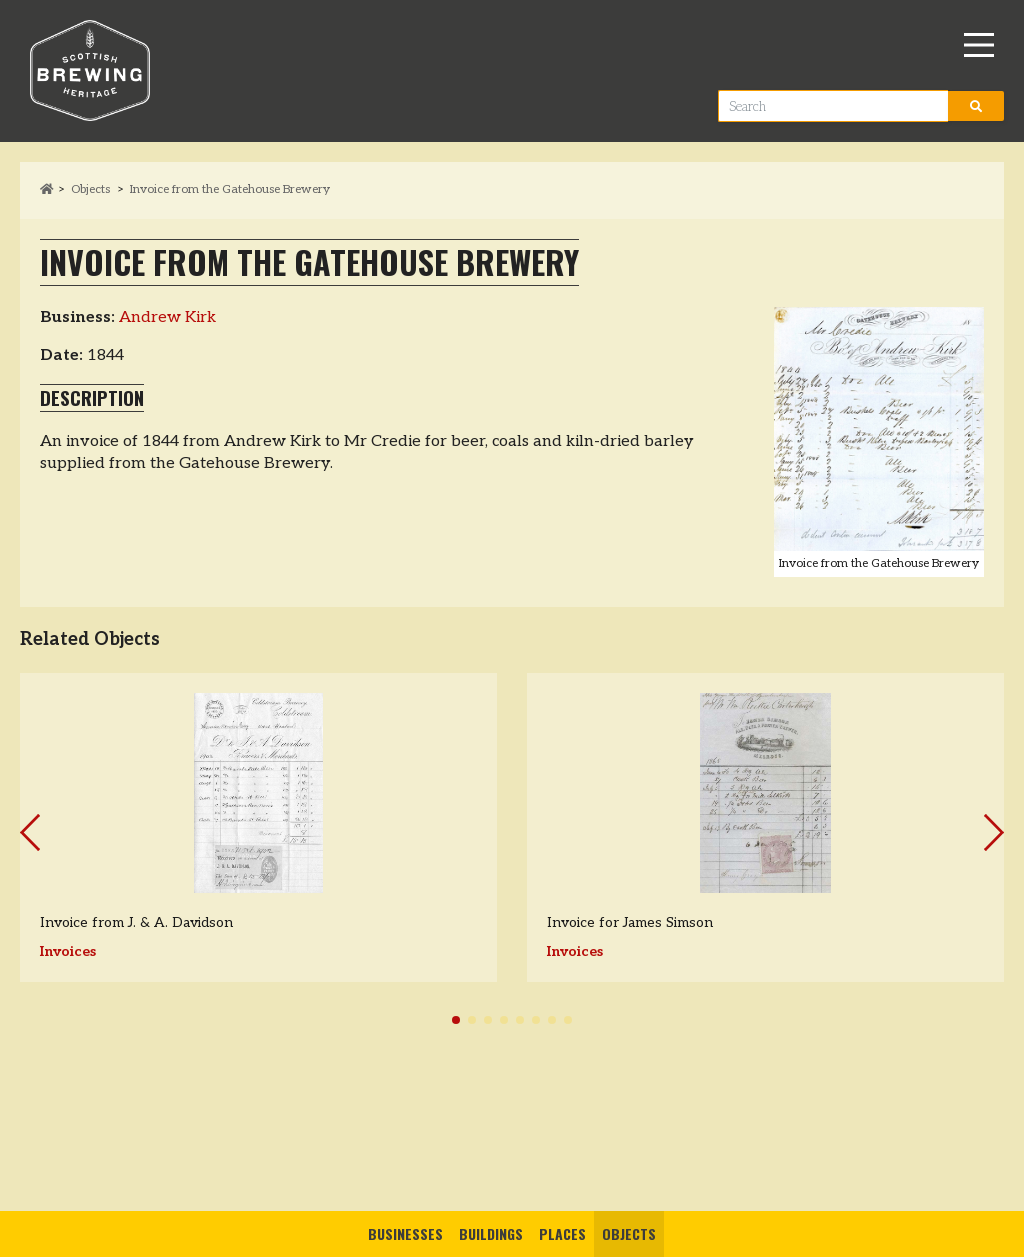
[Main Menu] (979, 45)
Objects (629, 1233)
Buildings (491, 1233)
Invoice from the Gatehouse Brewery (230, 189)
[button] (456, 1020)
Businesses (405, 1233)
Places (562, 1233)
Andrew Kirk (167, 317)
